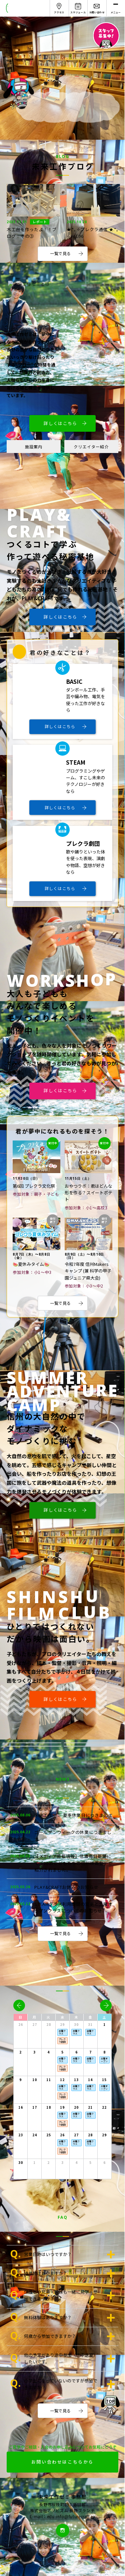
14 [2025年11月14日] (90, 2079)
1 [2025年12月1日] (34, 2162)
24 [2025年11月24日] (34, 2135)
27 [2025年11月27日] (76, 2135)
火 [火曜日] (48, 2017)
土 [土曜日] (104, 2017)
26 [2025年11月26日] (62, 2135)
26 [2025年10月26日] (20, 2024)
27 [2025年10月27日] (34, 2024)
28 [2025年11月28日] (90, 2135)
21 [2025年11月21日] (90, 2107)
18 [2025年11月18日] (48, 2107)
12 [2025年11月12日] (62, 2079)
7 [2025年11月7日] (90, 2052)
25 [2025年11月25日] (48, 2135)
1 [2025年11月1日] (104, 2024)
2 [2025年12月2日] (48, 2162)
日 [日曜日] (20, 2017)
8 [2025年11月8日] (104, 2052)
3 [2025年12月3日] (62, 2162)
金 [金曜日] (90, 2017)
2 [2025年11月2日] (20, 2052)
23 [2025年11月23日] (20, 2135)
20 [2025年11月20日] (76, 2107)
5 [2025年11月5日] (62, 2052)
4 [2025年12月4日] (76, 2162)
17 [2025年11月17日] (34, 2107)
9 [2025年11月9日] (20, 2079)
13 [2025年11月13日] (76, 2079)
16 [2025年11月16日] (20, 2107)
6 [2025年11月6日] (76, 2052)
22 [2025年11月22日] (104, 2107)
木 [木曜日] (76, 2017)
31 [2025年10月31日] (90, 2024)
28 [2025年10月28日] (48, 2024)
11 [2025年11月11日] (48, 2079)
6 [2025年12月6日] (104, 2162)
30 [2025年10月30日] (76, 2024)
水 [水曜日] (62, 2017)
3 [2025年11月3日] (34, 2052)
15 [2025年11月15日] (104, 2079)
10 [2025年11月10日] (34, 2079)
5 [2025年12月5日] (90, 2162)
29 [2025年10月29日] (62, 2024)
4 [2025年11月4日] (48, 2052)
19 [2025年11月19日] (62, 2107)
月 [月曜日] (34, 2017)
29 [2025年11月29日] (104, 2135)
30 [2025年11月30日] (20, 2162)
